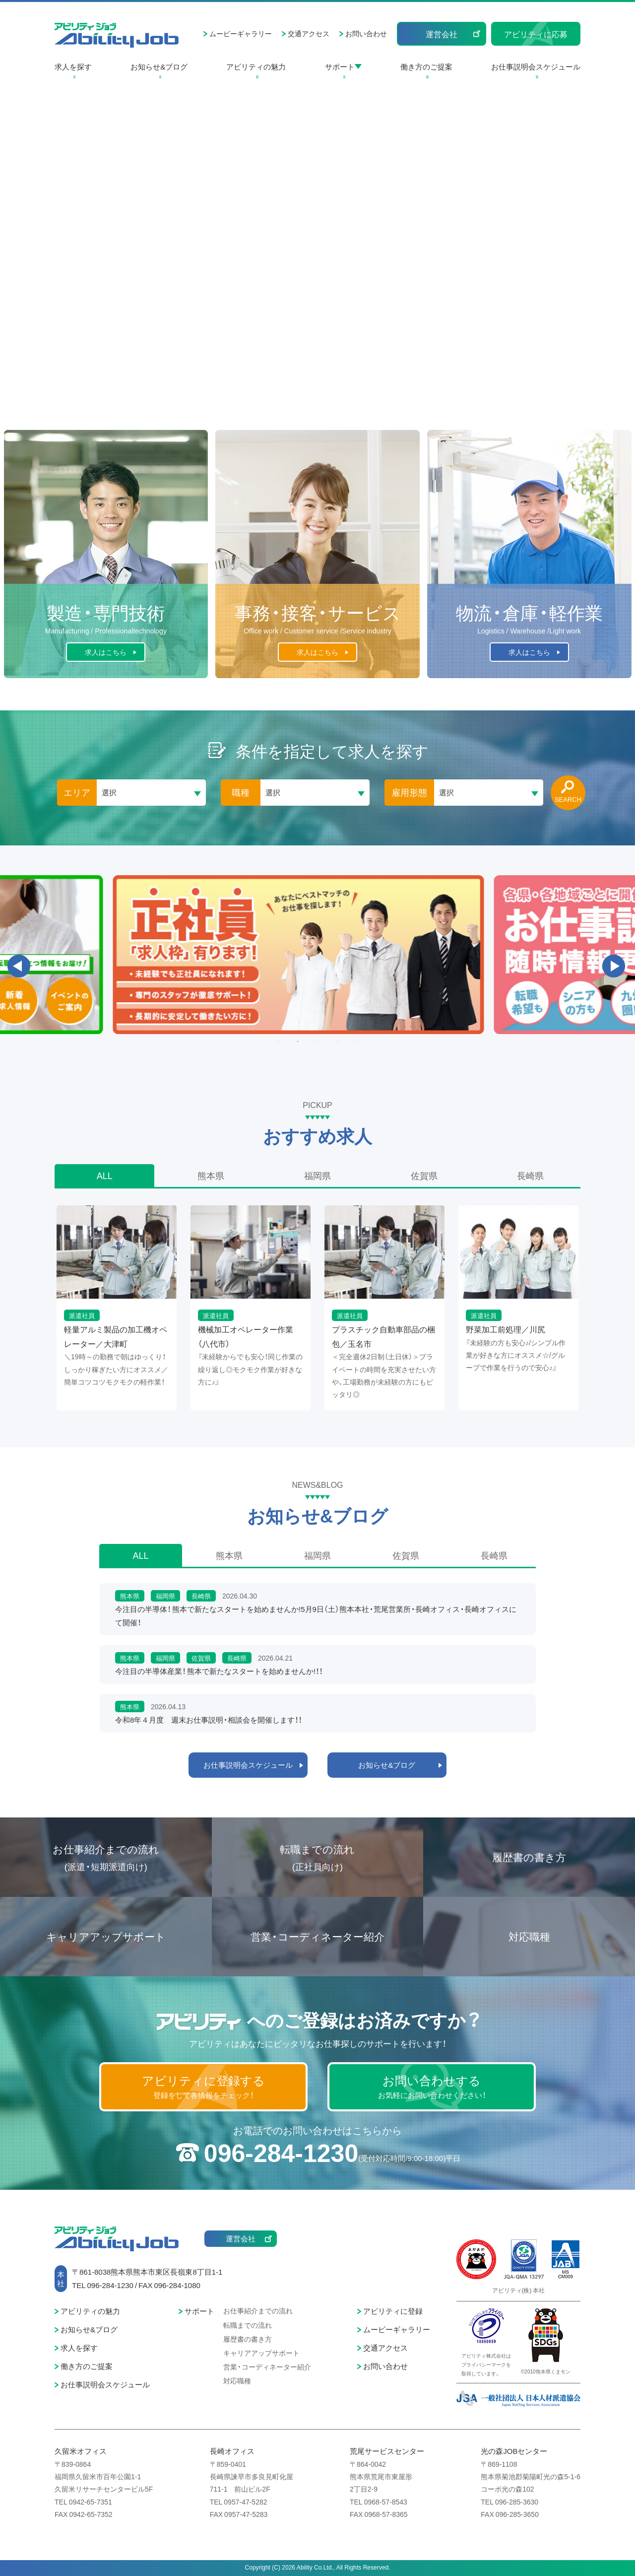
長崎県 (530, 1175)
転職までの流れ (317, 1858)
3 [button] (317, 1041)
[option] (317, 955)
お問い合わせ (366, 33)
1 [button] (278, 1041)
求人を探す (73, 66)
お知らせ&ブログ (159, 66)
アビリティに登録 (393, 2310)
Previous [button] (18, 966)
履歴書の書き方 (529, 1857)
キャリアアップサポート (106, 1936)
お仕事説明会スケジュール (535, 66)
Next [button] (613, 966)
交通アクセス (308, 33)
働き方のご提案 (426, 66)
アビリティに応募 (536, 34)
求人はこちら (106, 652)
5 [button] (357, 1041)
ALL (105, 1175)
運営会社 (441, 34)
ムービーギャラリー (240, 33)
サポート (340, 66)
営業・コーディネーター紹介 (317, 1936)
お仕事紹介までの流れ (106, 1858)
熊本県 (210, 1175)
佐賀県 (424, 1175)
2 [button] (298, 1041)
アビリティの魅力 (256, 66)
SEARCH (568, 799)
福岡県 (317, 1175)
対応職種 (529, 1936)
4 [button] (337, 1041)
